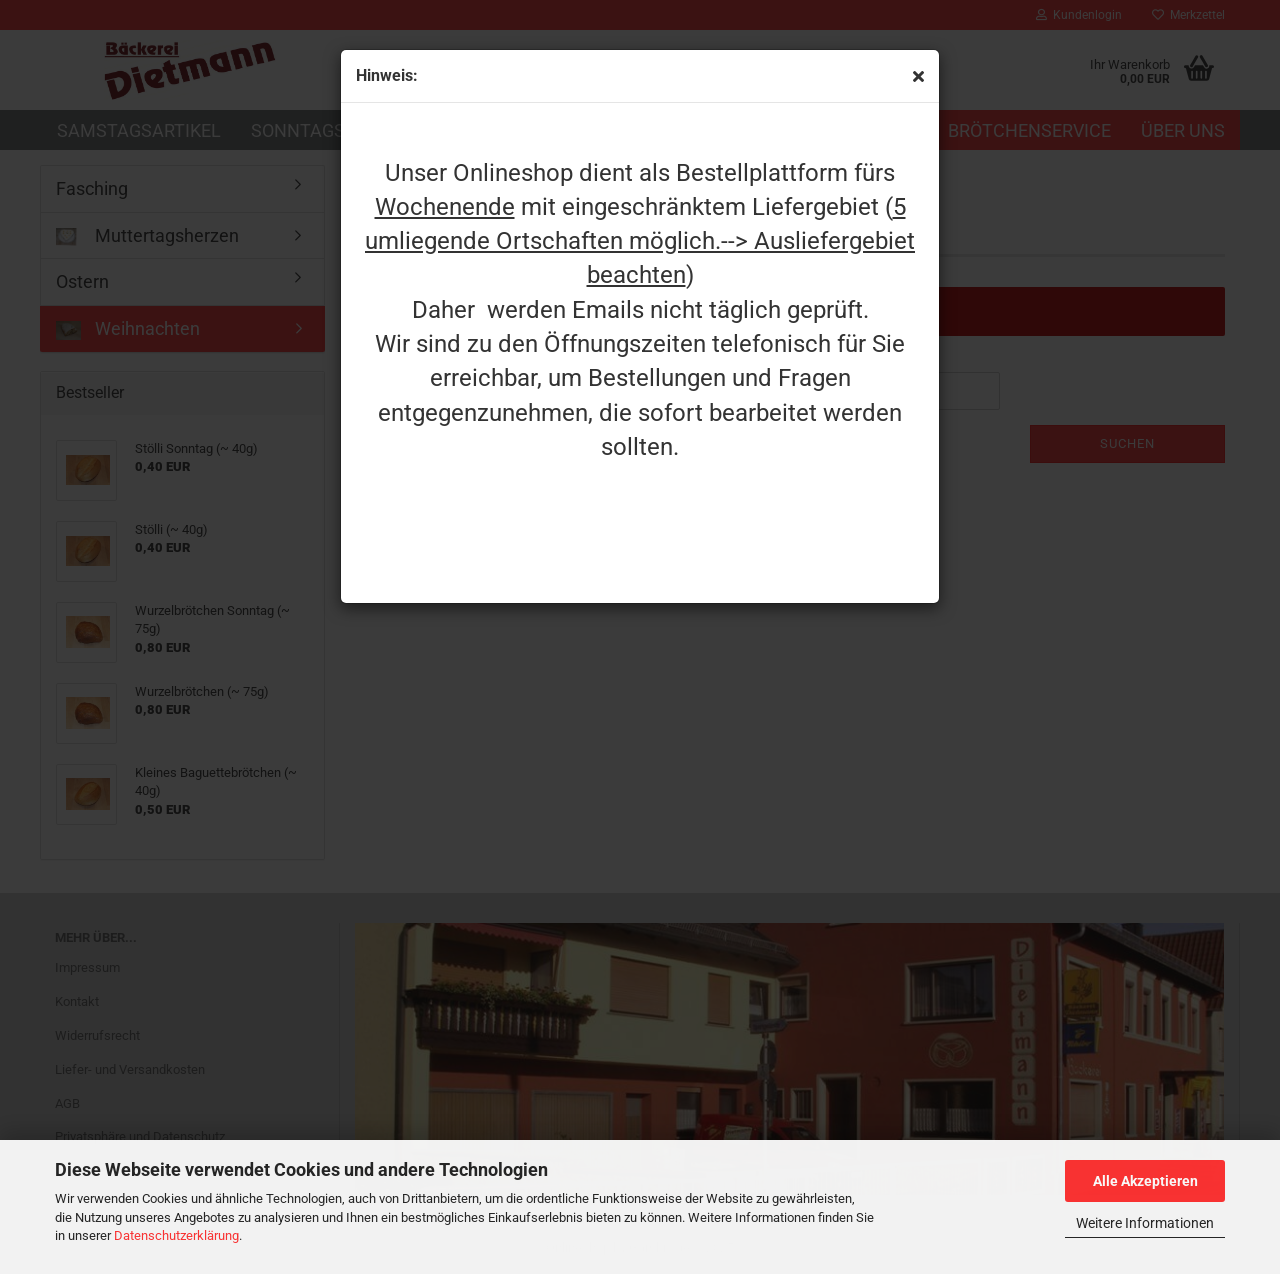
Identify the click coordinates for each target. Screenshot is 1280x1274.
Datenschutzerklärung (176, 1235)
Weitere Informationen (1145, 1223)
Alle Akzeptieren (1145, 1181)
